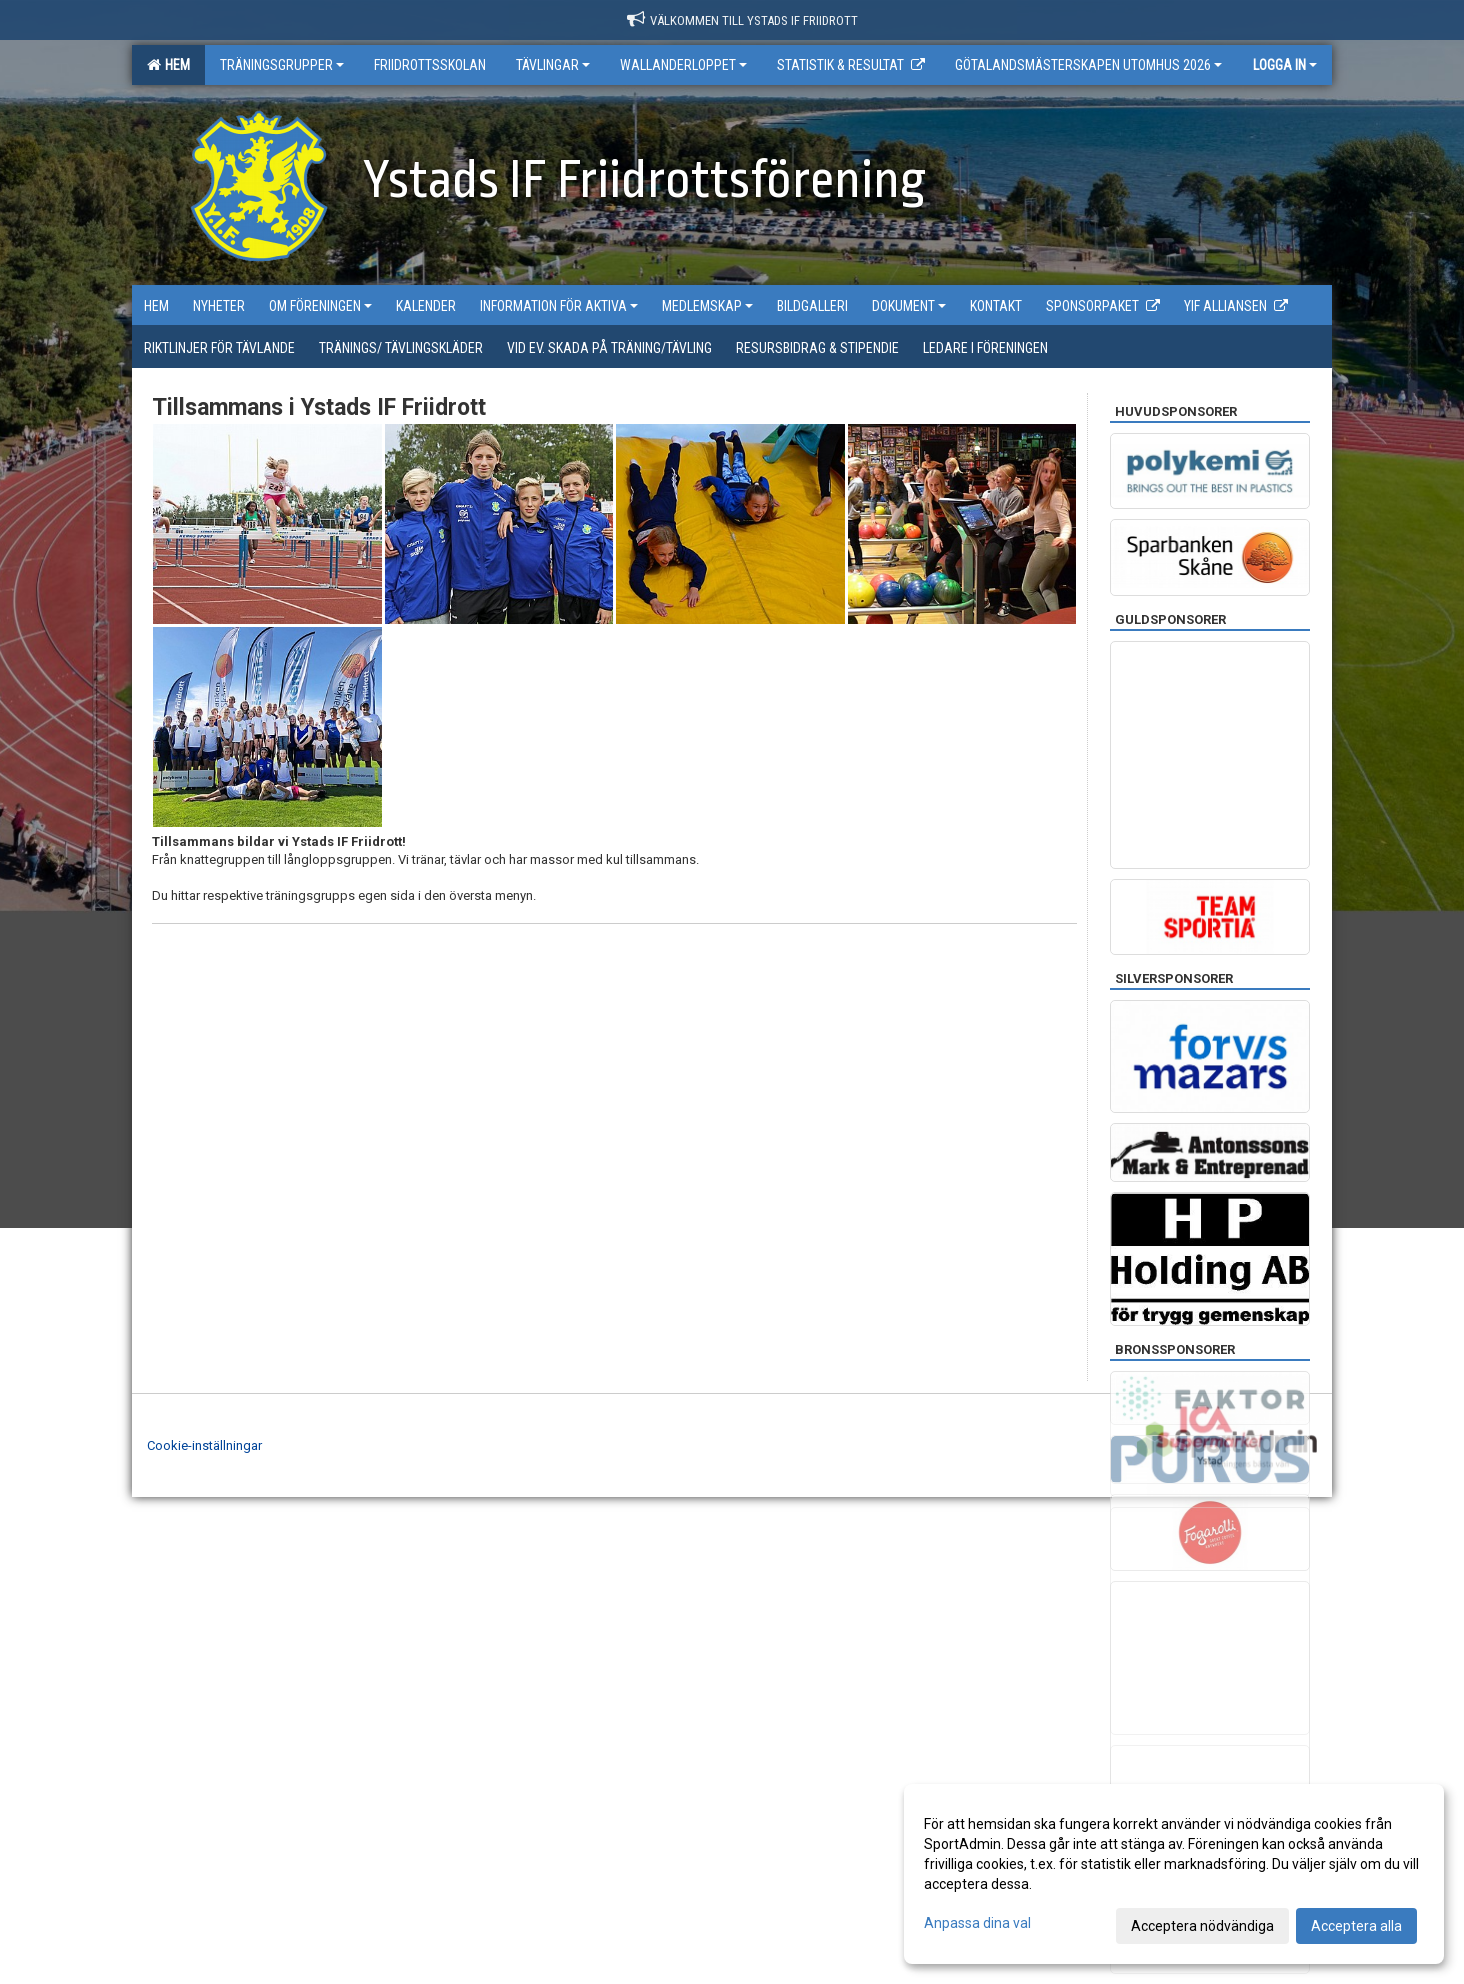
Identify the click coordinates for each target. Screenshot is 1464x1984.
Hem (168, 65)
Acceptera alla (1356, 1926)
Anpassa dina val (977, 1923)
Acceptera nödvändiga (1202, 1926)
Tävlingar (553, 65)
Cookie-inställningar (204, 1445)
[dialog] (1174, 1874)
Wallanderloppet (683, 65)
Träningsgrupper (282, 65)
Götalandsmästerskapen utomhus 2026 (1088, 65)
